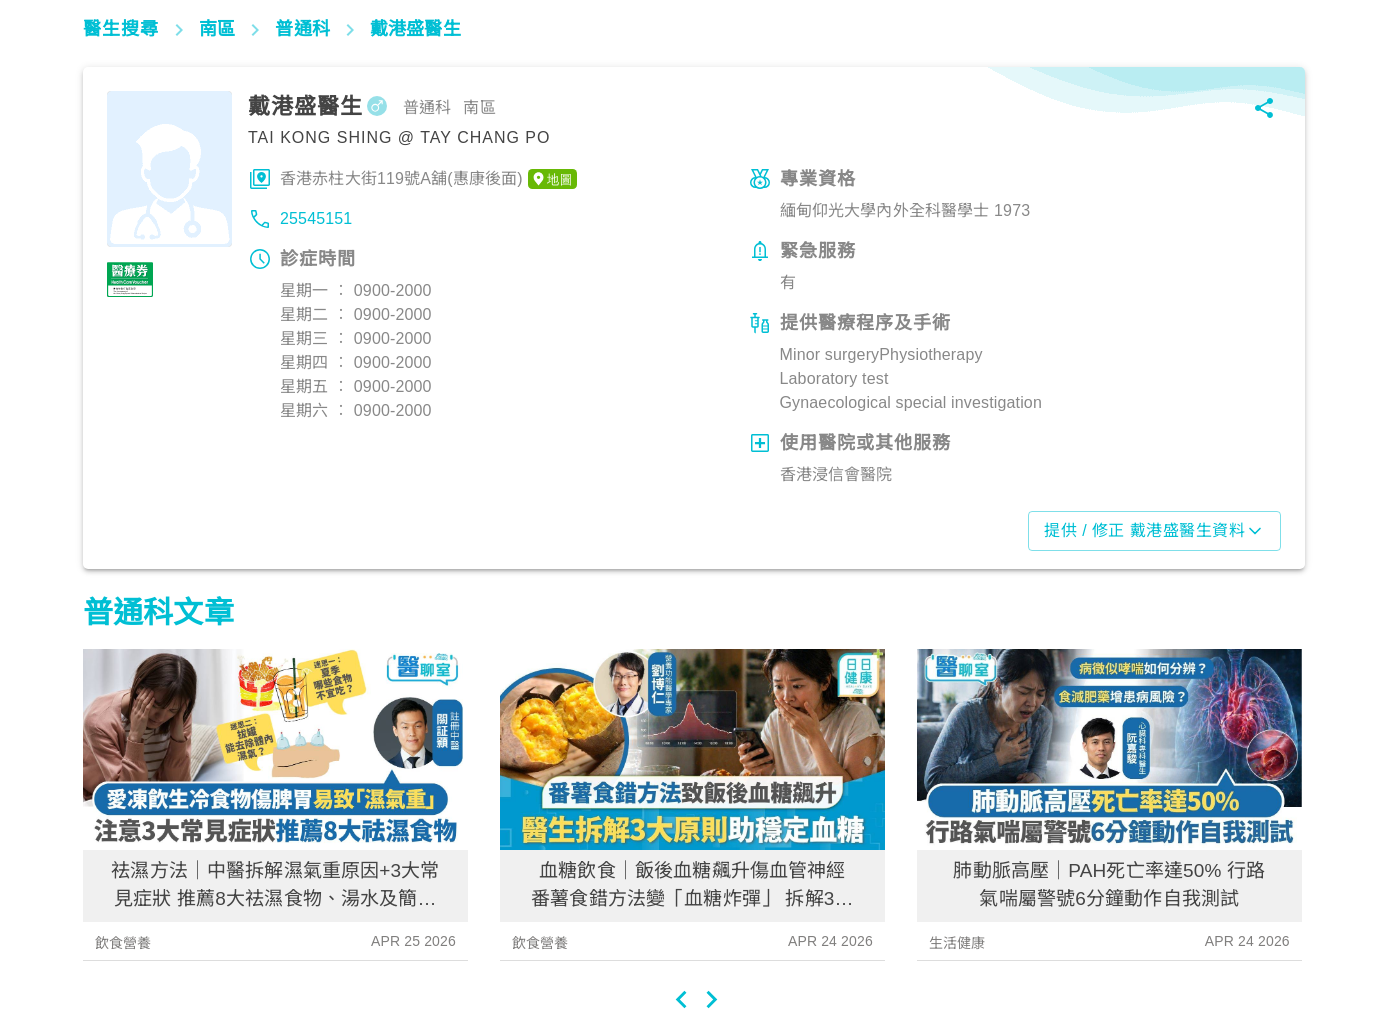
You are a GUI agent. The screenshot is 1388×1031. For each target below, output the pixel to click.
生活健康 (957, 943)
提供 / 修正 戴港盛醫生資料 (1154, 531)
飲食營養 (123, 943)
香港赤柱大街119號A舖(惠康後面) (428, 179)
